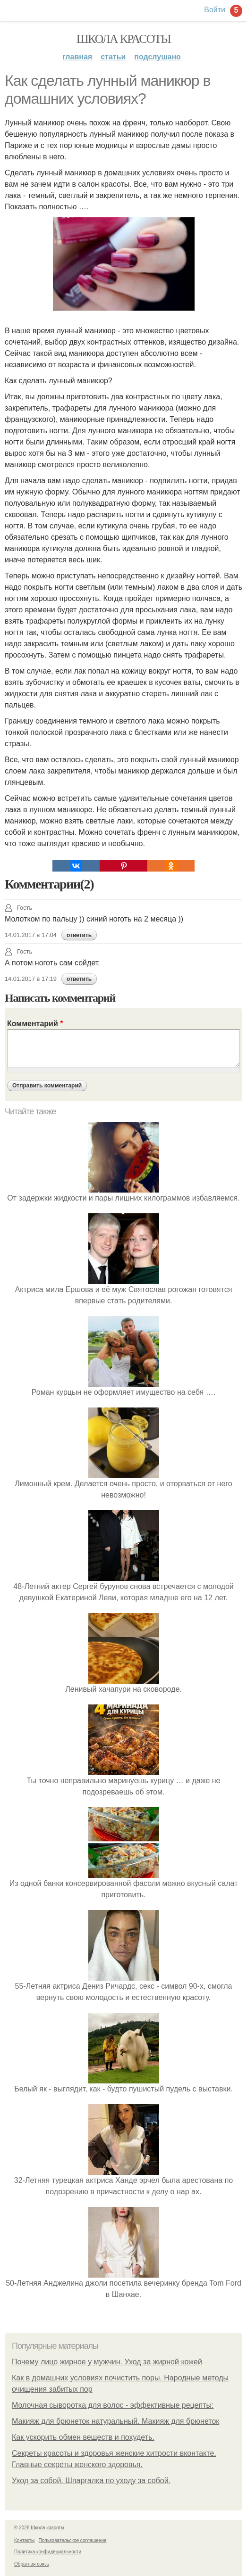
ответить (79, 935)
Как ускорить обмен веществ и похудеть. (83, 2437)
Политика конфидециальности (47, 2551)
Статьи (113, 57)
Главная (77, 57)
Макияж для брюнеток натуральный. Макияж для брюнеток (115, 2421)
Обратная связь (31, 2564)
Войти (214, 10)
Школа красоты (124, 39)
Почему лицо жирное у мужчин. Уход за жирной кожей (107, 2362)
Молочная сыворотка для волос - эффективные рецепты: (112, 2405)
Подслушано (157, 57)
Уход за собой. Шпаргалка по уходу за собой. (91, 2481)
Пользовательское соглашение (73, 2540)
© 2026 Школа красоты (39, 2527)
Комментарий (35, 1024)
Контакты (24, 2540)
